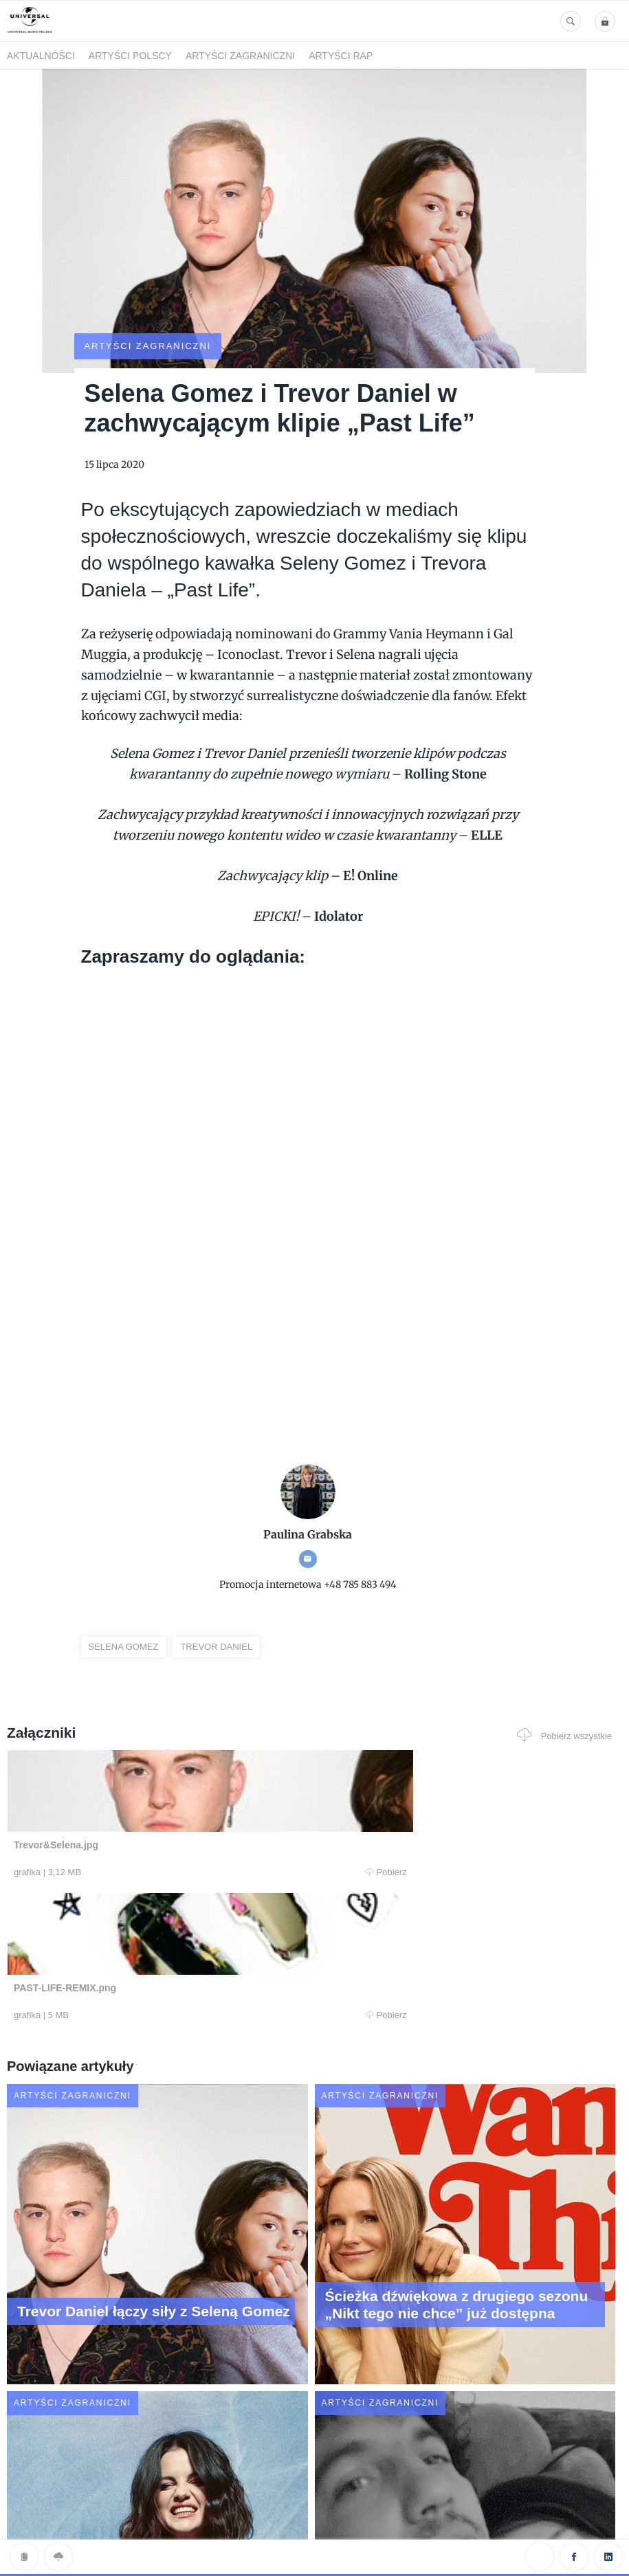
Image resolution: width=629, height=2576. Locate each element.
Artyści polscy (130, 55)
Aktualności (41, 55)
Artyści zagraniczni (240, 55)
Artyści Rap (341, 55)
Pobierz (176, 1820)
